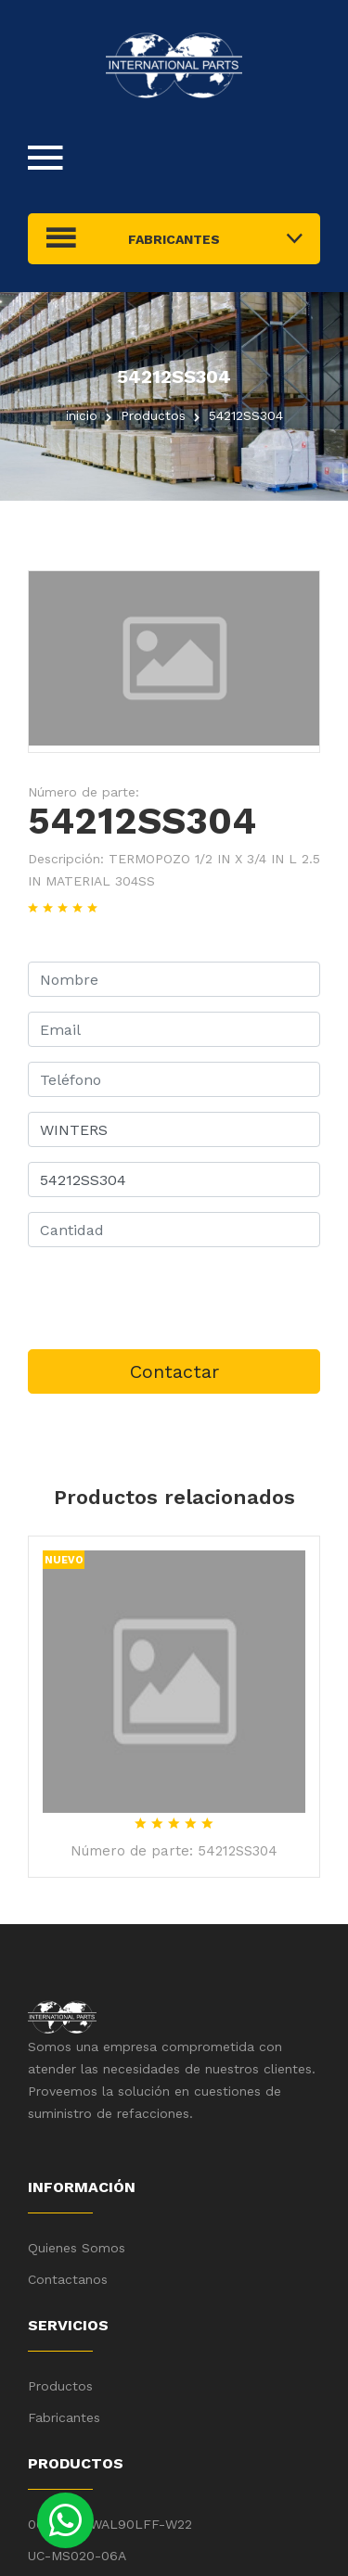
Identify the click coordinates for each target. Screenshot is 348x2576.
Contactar (174, 1371)
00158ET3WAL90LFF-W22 (110, 2524)
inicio (81, 415)
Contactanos (68, 2279)
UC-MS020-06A (77, 2555)
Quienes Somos (76, 2247)
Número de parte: (83, 791)
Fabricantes (64, 2417)
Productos (60, 2385)
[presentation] (169, 1298)
